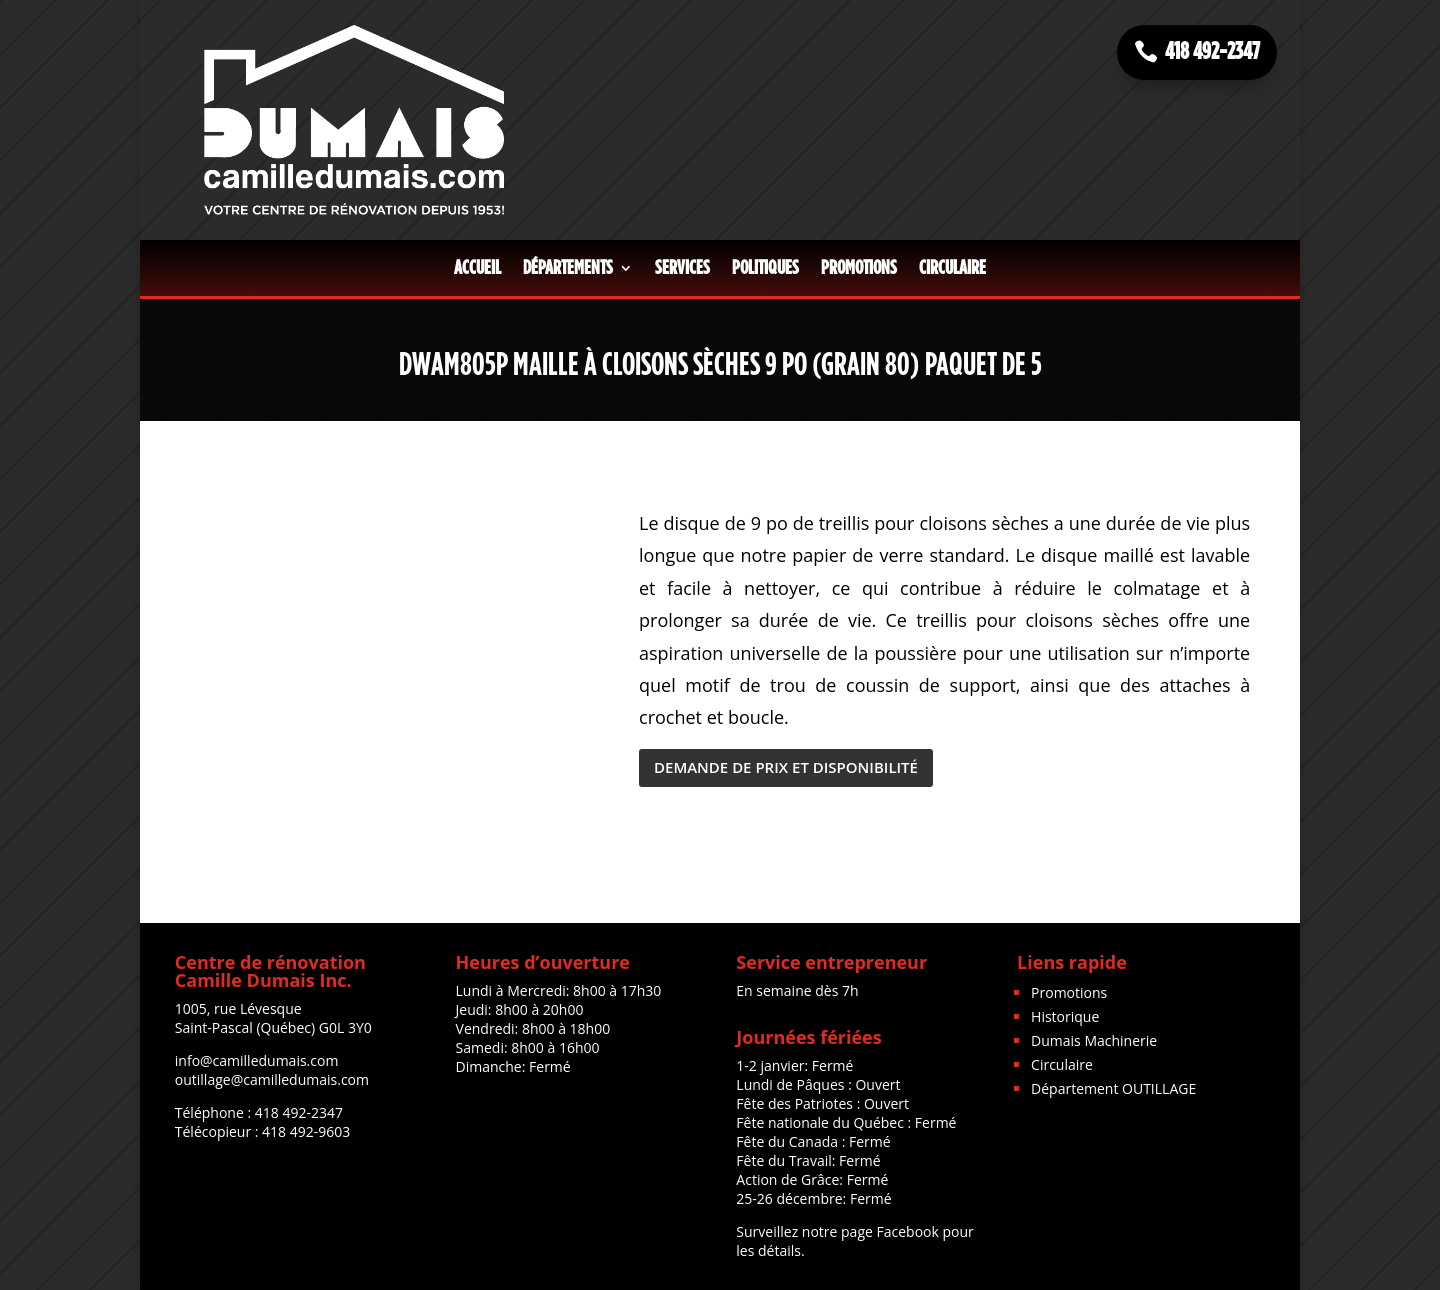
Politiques (765, 268)
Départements (568, 268)
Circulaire (952, 268)
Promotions (859, 268)
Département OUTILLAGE (1113, 1088)
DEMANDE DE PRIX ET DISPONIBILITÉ (786, 767)
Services (682, 268)
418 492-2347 (1212, 52)
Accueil (477, 268)
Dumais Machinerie (1094, 1040)
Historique (1065, 1016)
